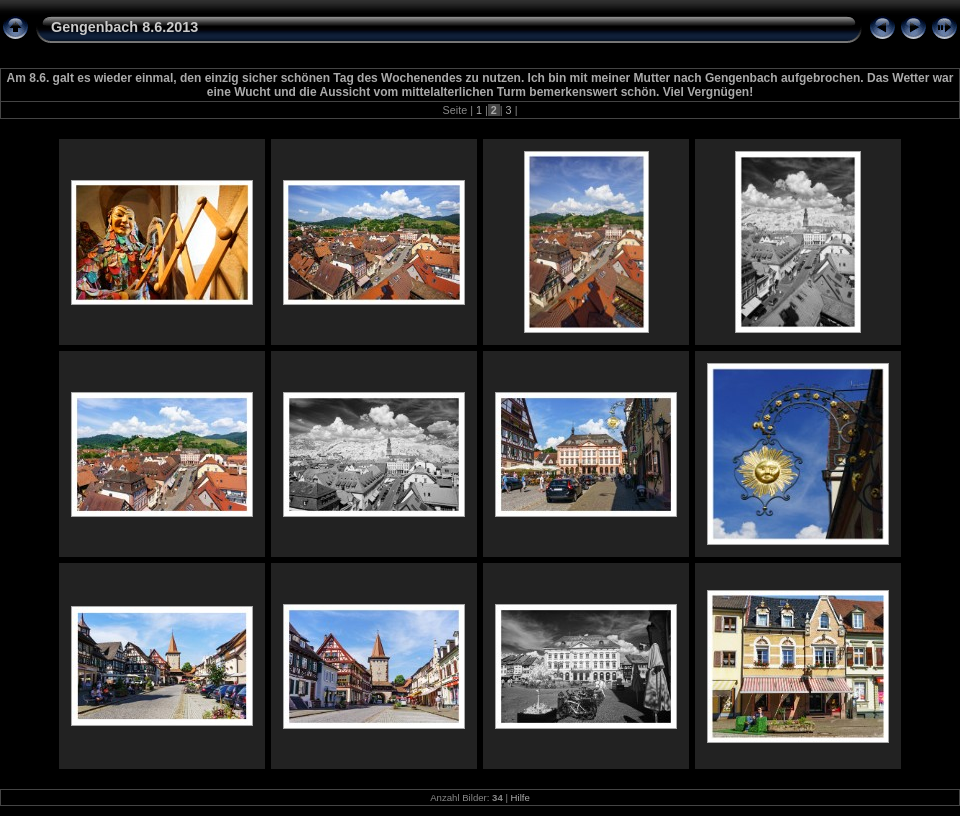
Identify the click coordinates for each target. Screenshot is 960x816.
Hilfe (520, 797)
